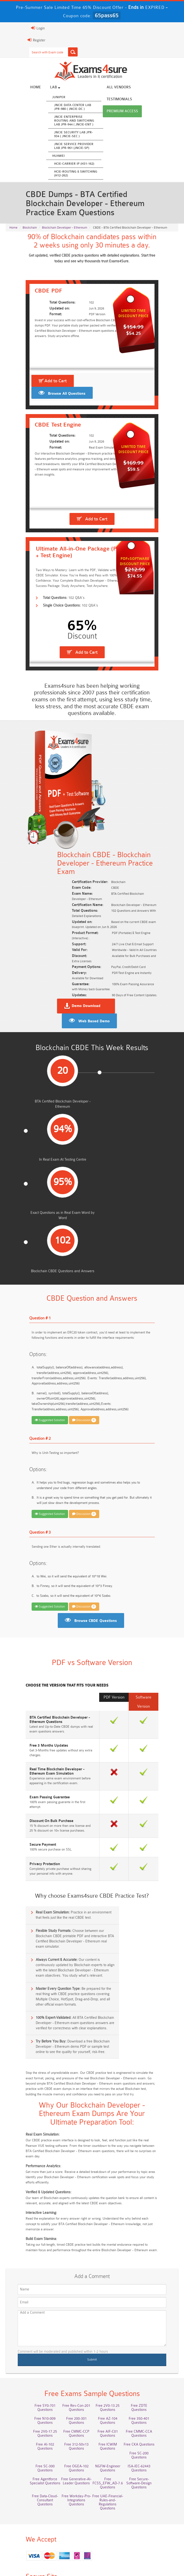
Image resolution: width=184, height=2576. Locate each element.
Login (17, 28)
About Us (51, 2550)
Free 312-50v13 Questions (154, 2186)
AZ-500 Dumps (29, 2508)
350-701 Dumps (113, 2508)
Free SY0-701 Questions (29, 2156)
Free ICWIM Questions (113, 2195)
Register (15, 40)
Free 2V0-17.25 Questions (113, 2173)
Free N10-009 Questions (113, 2164)
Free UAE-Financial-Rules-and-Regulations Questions (154, 2228)
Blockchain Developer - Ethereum (64, 233)
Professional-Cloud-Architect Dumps (71, 2497)
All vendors (98, 88)
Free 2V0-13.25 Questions (113, 2156)
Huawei (37, 156)
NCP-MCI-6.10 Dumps (113, 2530)
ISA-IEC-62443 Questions (29, 2213)
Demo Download (103, 947)
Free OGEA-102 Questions (112, 2204)
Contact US (150, 2550)
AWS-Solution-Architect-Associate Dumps (29, 2497)
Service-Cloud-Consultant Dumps (113, 2497)
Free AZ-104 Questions (29, 2173)
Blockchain (30, 233)
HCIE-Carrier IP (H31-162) (53, 164)
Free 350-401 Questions (71, 2173)
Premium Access (101, 100)
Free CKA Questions (154, 2195)
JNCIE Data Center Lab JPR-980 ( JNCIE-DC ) (51, 107)
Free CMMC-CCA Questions (71, 2188)
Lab (34, 88)
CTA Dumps (71, 2530)
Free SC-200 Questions (29, 2204)
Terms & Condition (120, 2550)
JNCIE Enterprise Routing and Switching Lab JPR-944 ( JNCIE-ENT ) (53, 121)
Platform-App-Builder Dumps (155, 2497)
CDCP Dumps (154, 2521)
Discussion (63, 1214)
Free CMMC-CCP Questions (155, 2175)
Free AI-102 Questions (113, 2186)
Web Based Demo (111, 963)
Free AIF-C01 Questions (29, 2186)
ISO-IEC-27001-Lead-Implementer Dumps (154, 2510)
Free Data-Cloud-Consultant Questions (71, 2228)
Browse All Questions (47, 409)
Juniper (38, 98)
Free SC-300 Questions (71, 2204)
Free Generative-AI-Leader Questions (112, 2215)
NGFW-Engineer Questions (154, 2204)
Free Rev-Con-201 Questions (71, 2158)
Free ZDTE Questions (154, 2156)
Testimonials (131, 88)
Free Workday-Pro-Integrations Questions (113, 2228)
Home (14, 88)
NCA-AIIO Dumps (154, 2530)
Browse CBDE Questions (96, 1422)
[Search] (52, 51)
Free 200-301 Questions (154, 2164)
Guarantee (90, 2550)
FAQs (70, 2550)
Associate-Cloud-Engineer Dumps (71, 2510)
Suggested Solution (29, 1214)
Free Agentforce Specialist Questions (71, 2215)
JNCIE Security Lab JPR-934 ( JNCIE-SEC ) (52, 135)
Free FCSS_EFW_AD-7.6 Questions (155, 2215)
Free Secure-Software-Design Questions (29, 2228)
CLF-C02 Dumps (71, 2521)
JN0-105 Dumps (113, 2521)
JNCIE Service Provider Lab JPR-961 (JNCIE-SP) (53, 146)
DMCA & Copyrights (93, 2557)
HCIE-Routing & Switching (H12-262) (54, 174)
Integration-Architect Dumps (29, 2523)
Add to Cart (35, 396)
